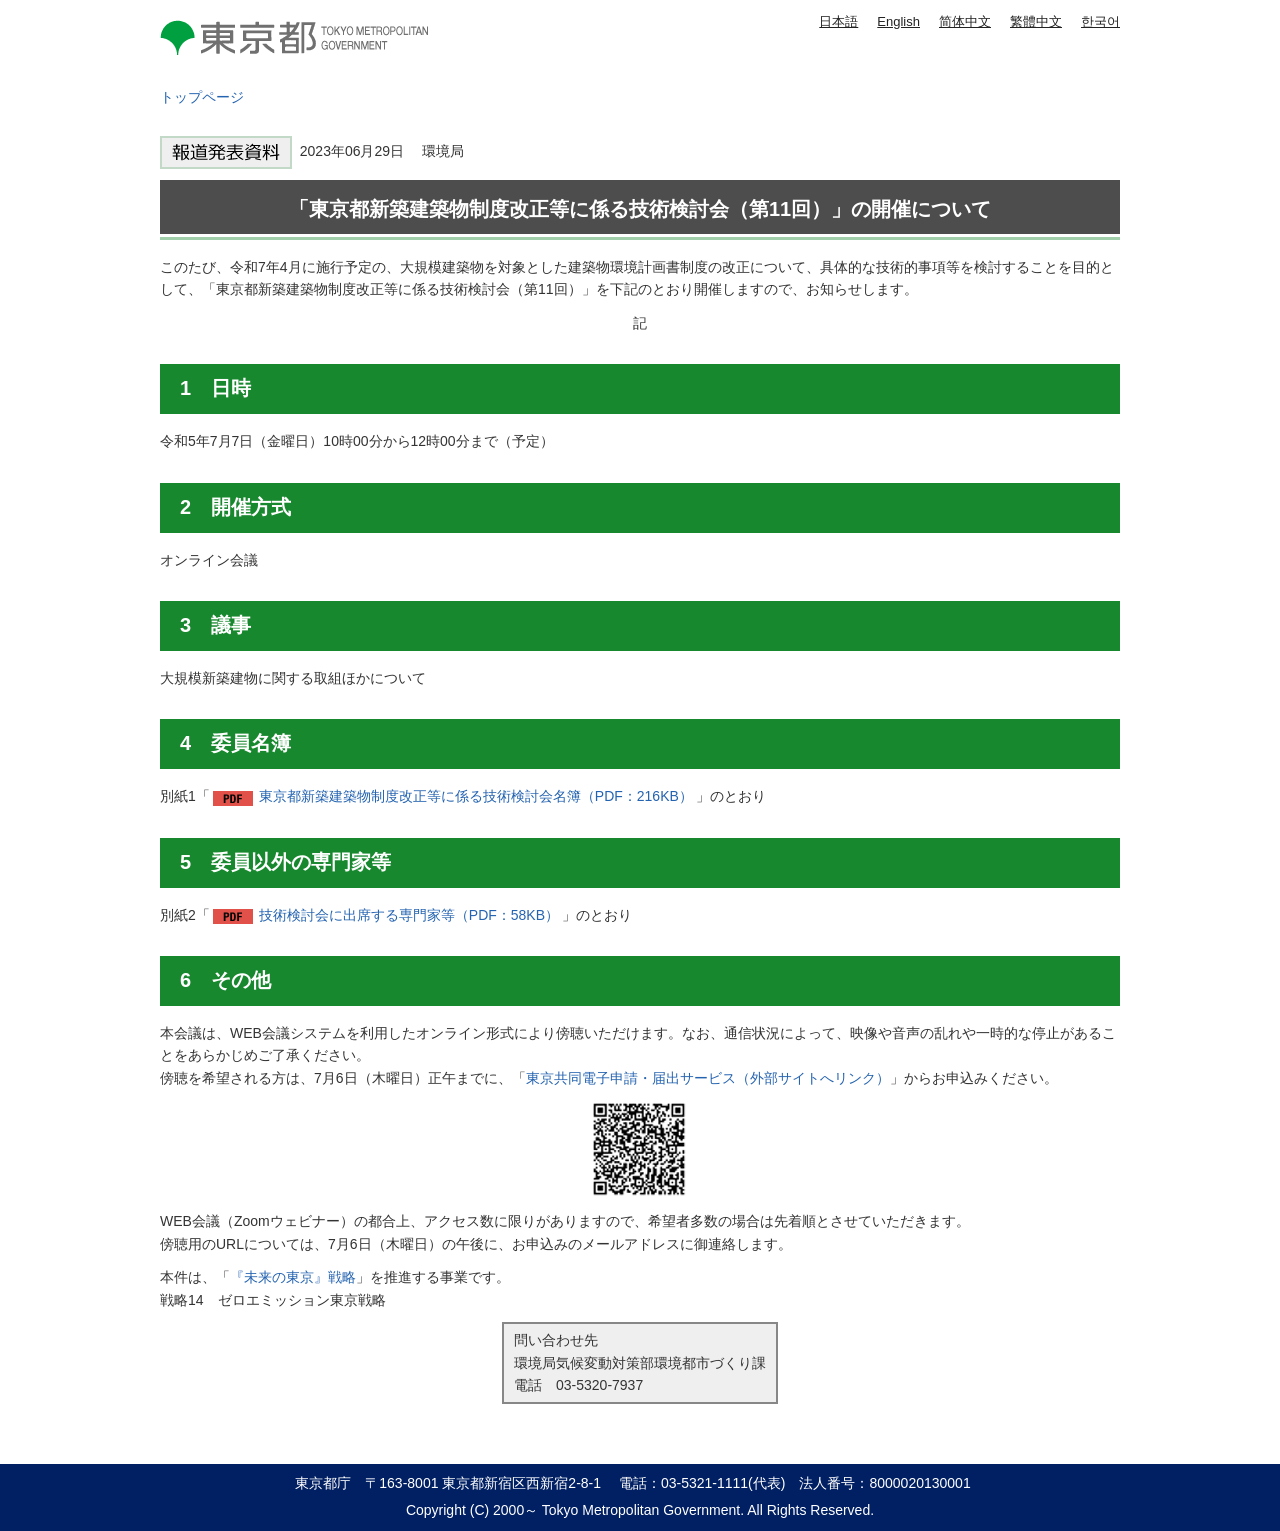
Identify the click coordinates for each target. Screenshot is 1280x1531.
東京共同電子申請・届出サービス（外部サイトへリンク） (708, 1078)
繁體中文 (1036, 21)
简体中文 (965, 21)
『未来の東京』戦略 (293, 1277)
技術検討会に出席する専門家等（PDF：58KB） (409, 915)
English (898, 21)
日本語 (838, 21)
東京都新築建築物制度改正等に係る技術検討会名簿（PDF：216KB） (476, 796)
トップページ (202, 97)
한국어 (1100, 21)
